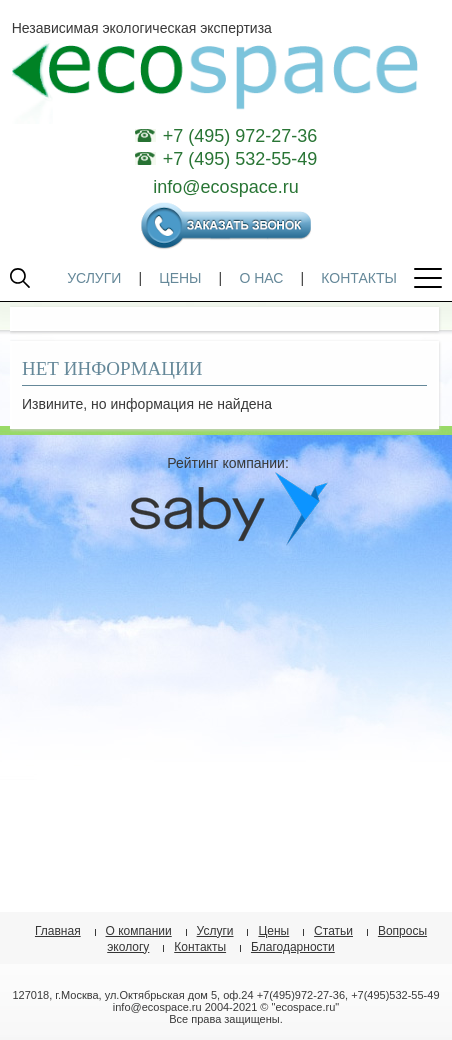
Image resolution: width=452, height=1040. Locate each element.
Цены (273, 931)
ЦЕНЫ (180, 278)
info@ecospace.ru (225, 187)
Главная (58, 931)
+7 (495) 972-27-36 (240, 136)
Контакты (200, 947)
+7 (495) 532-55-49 (240, 159)
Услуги (215, 931)
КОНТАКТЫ (359, 278)
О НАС (261, 278)
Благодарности (293, 947)
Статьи (333, 931)
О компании (139, 931)
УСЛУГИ (94, 278)
